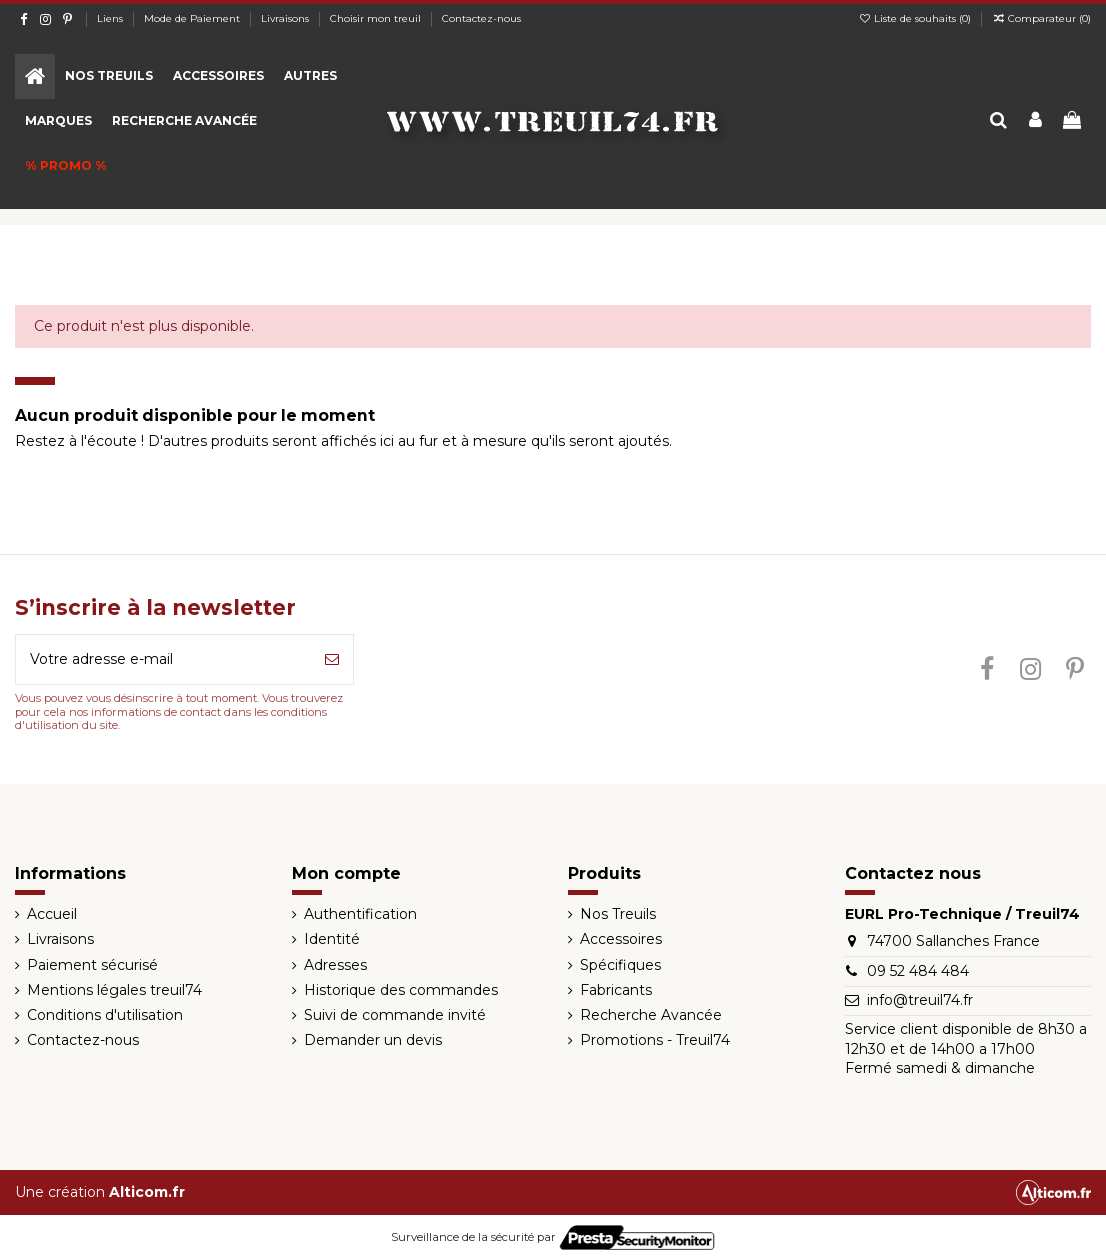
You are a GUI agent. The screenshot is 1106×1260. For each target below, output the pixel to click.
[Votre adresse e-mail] (163, 659)
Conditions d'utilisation (105, 1015)
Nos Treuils (618, 914)
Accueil (52, 914)
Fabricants (616, 990)
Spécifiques (620, 965)
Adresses (335, 965)
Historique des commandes (401, 990)
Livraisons (286, 18)
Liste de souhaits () (916, 18)
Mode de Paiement (193, 18)
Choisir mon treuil (377, 18)
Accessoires (621, 939)
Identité (332, 939)
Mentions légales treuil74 (114, 990)
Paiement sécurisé (92, 965)
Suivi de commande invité (395, 1015)
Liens (111, 18)
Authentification (360, 914)
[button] (109, 76)
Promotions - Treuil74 (655, 1040)
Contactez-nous (481, 18)
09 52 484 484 (918, 971)
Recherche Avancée (651, 1015)
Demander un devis (373, 1040)
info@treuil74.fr (920, 1000)
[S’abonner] (332, 659)
